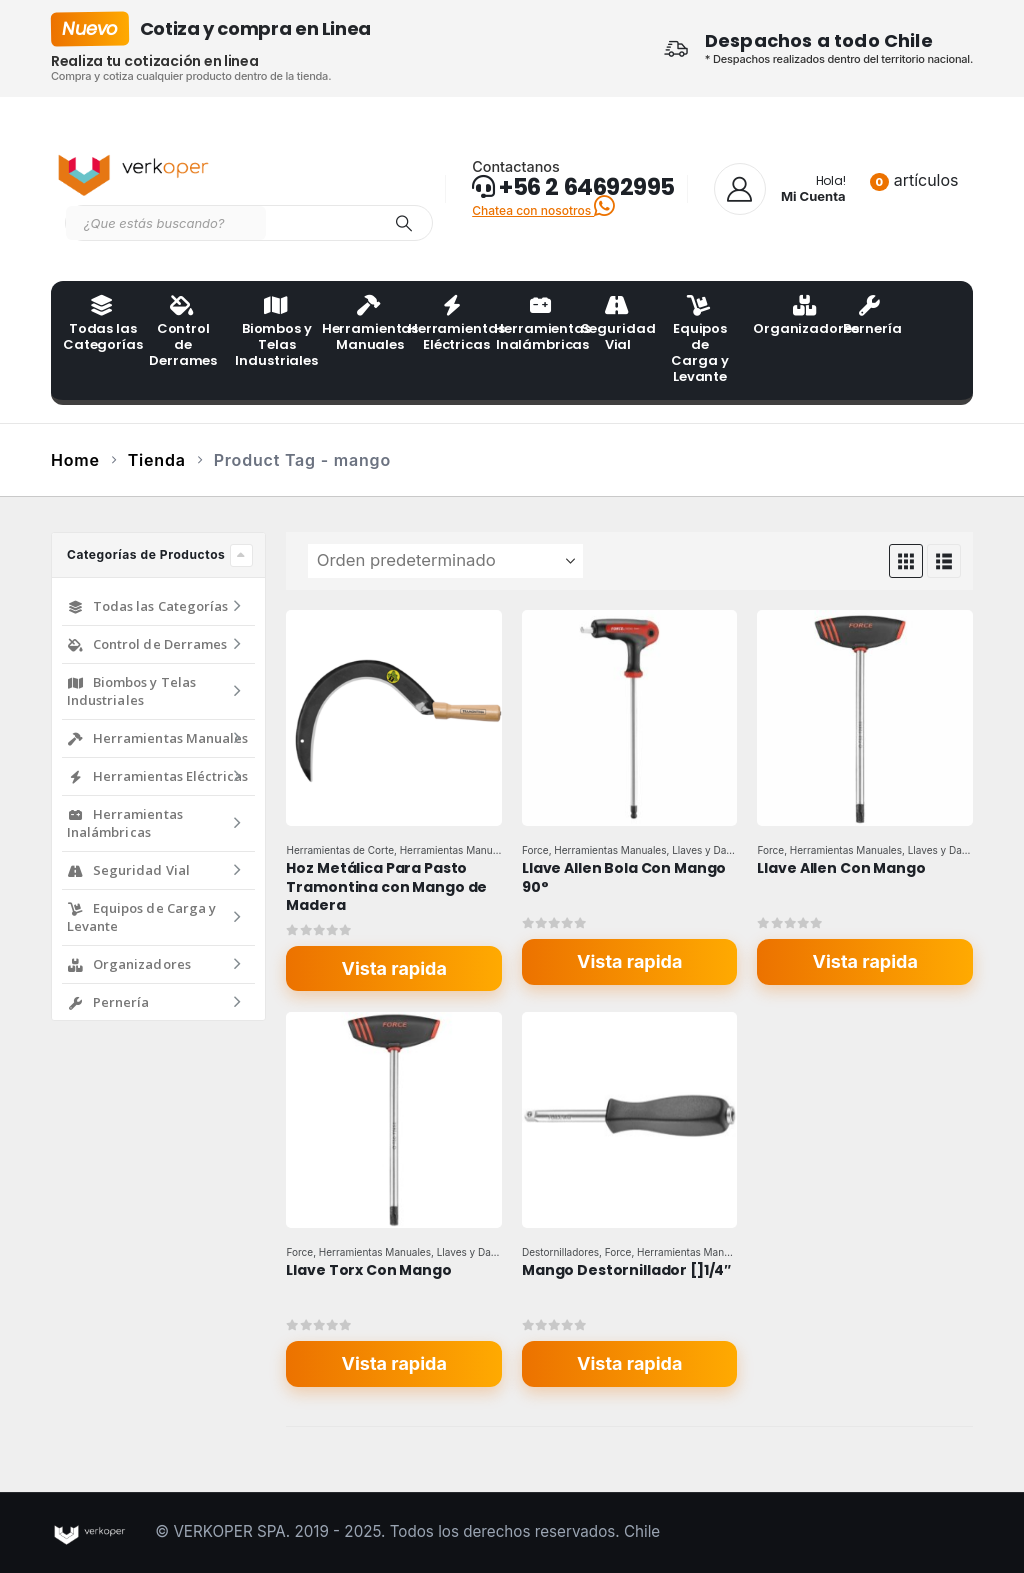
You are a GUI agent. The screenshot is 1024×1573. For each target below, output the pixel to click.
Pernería (872, 317)
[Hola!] (780, 189)
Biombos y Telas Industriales (272, 333)
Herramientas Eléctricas (445, 325)
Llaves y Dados (708, 850)
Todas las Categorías (100, 325)
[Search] (404, 223)
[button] (906, 561)
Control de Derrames (183, 333)
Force (535, 850)
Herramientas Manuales (359, 325)
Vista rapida (394, 968)
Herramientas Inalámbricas (531, 325)
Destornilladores (560, 1252)
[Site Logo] (136, 171)
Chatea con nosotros (543, 210)
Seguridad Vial (618, 325)
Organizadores (790, 317)
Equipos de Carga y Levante (699, 341)
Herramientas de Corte (340, 850)
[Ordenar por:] (445, 561)
